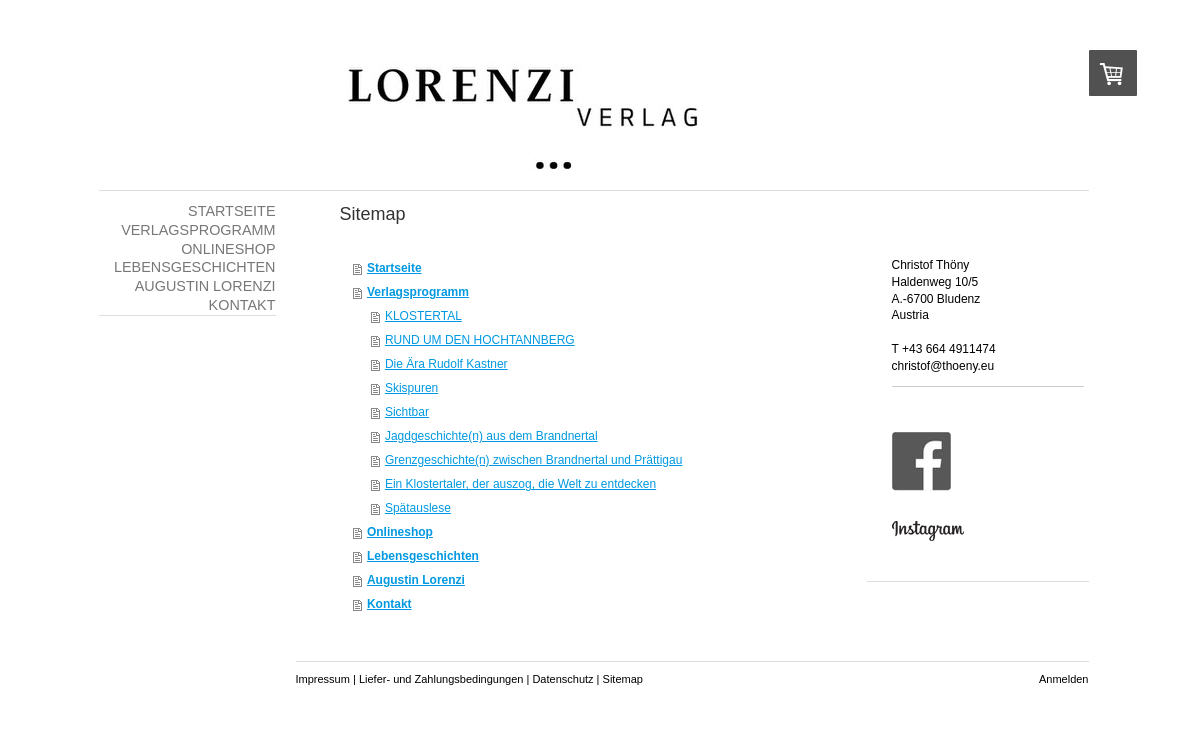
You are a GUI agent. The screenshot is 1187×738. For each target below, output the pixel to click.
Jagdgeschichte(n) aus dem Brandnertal (491, 436)
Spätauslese (418, 508)
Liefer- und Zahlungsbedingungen (441, 679)
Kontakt (389, 604)
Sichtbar (407, 412)
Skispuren (411, 388)
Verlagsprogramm (418, 292)
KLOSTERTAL (423, 316)
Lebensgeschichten (423, 556)
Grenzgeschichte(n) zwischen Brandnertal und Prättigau (534, 460)
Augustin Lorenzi (416, 580)
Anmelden (1064, 679)
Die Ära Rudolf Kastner (446, 364)
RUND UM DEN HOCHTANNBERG (480, 340)
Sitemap (623, 679)
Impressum (323, 679)
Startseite (394, 268)
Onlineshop (400, 532)
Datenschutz (562, 679)
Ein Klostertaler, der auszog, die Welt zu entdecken (520, 484)
